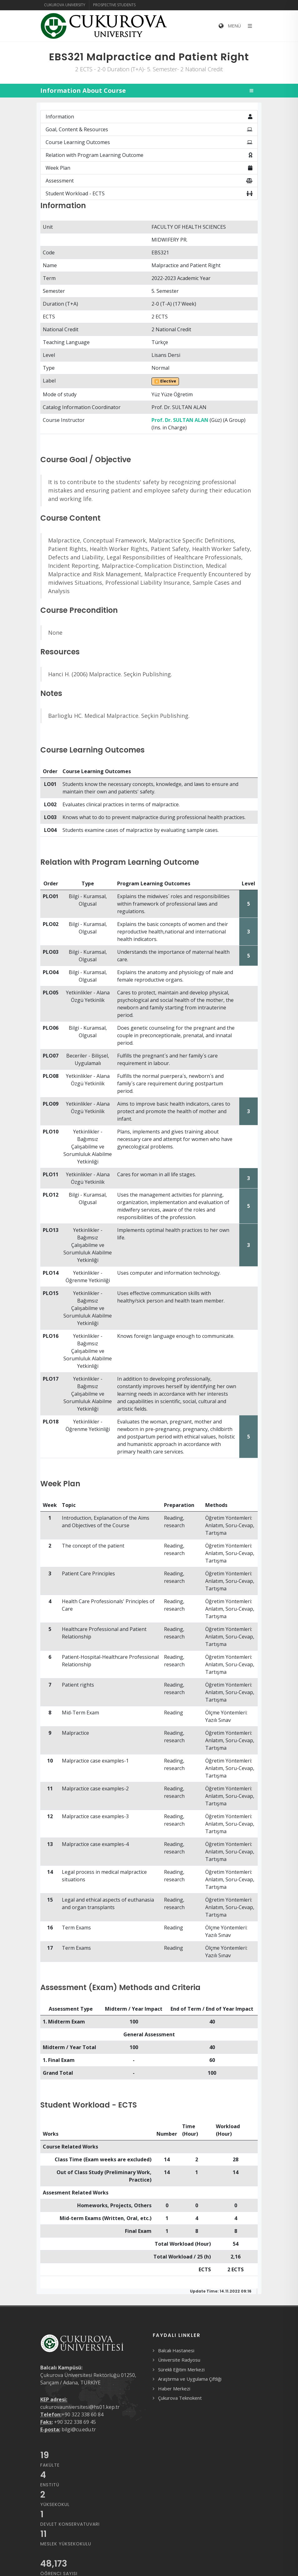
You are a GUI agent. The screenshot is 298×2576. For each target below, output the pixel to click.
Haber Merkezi (174, 2388)
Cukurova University (64, 5)
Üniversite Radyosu (179, 2360)
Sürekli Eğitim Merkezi (181, 2369)
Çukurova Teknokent (180, 2398)
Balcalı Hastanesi (176, 2350)
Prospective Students (114, 5)
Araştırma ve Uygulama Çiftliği (189, 2379)
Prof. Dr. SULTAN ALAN (179, 420)
